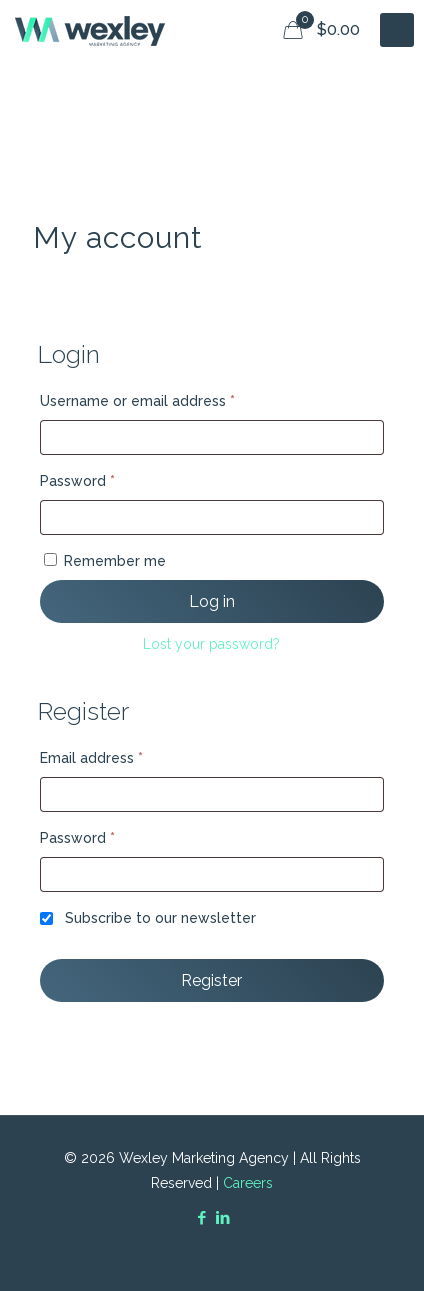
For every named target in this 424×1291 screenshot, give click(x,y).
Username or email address (167, 398)
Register (211, 980)
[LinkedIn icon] (222, 1218)
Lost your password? (211, 644)
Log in (212, 601)
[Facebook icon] (201, 1218)
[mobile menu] (397, 30)
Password (107, 478)
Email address (121, 755)
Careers (248, 1183)
